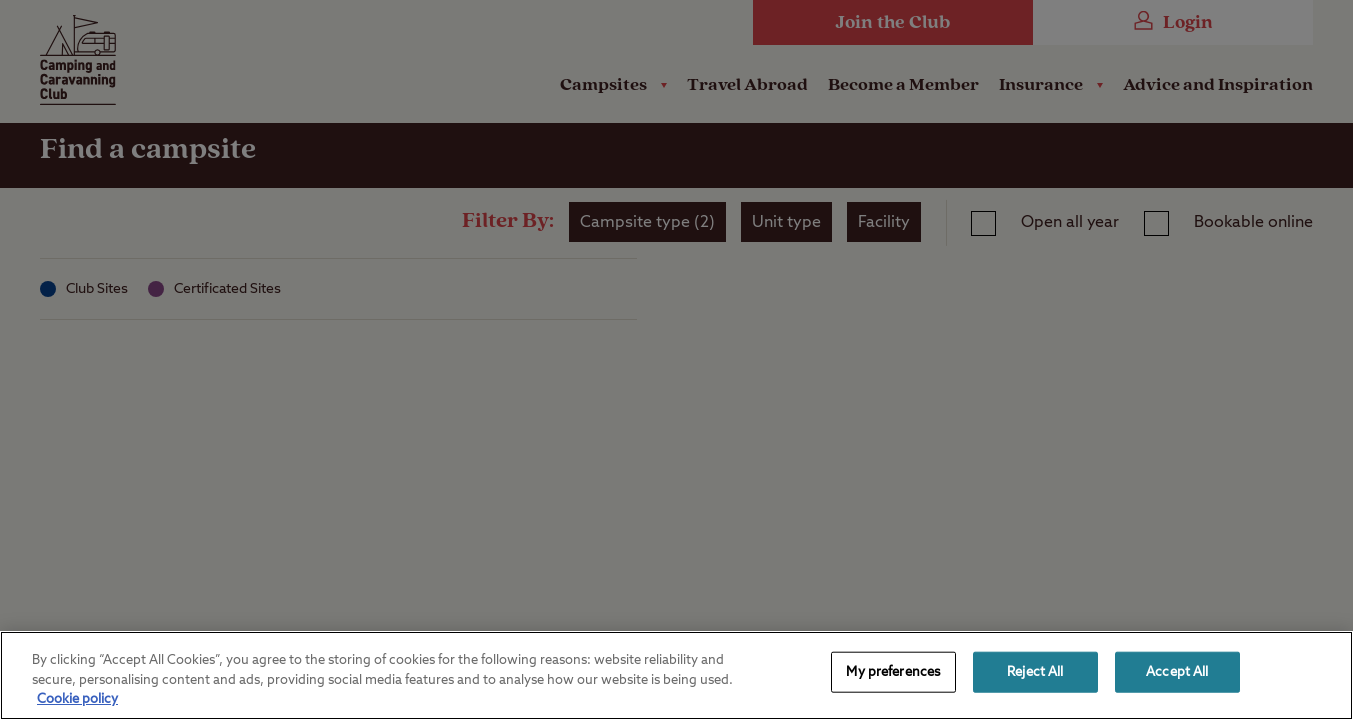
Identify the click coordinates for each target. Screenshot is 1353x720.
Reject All (1035, 671)
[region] (676, 675)
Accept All (1177, 671)
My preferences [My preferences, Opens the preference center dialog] (893, 671)
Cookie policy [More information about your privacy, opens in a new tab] (77, 699)
